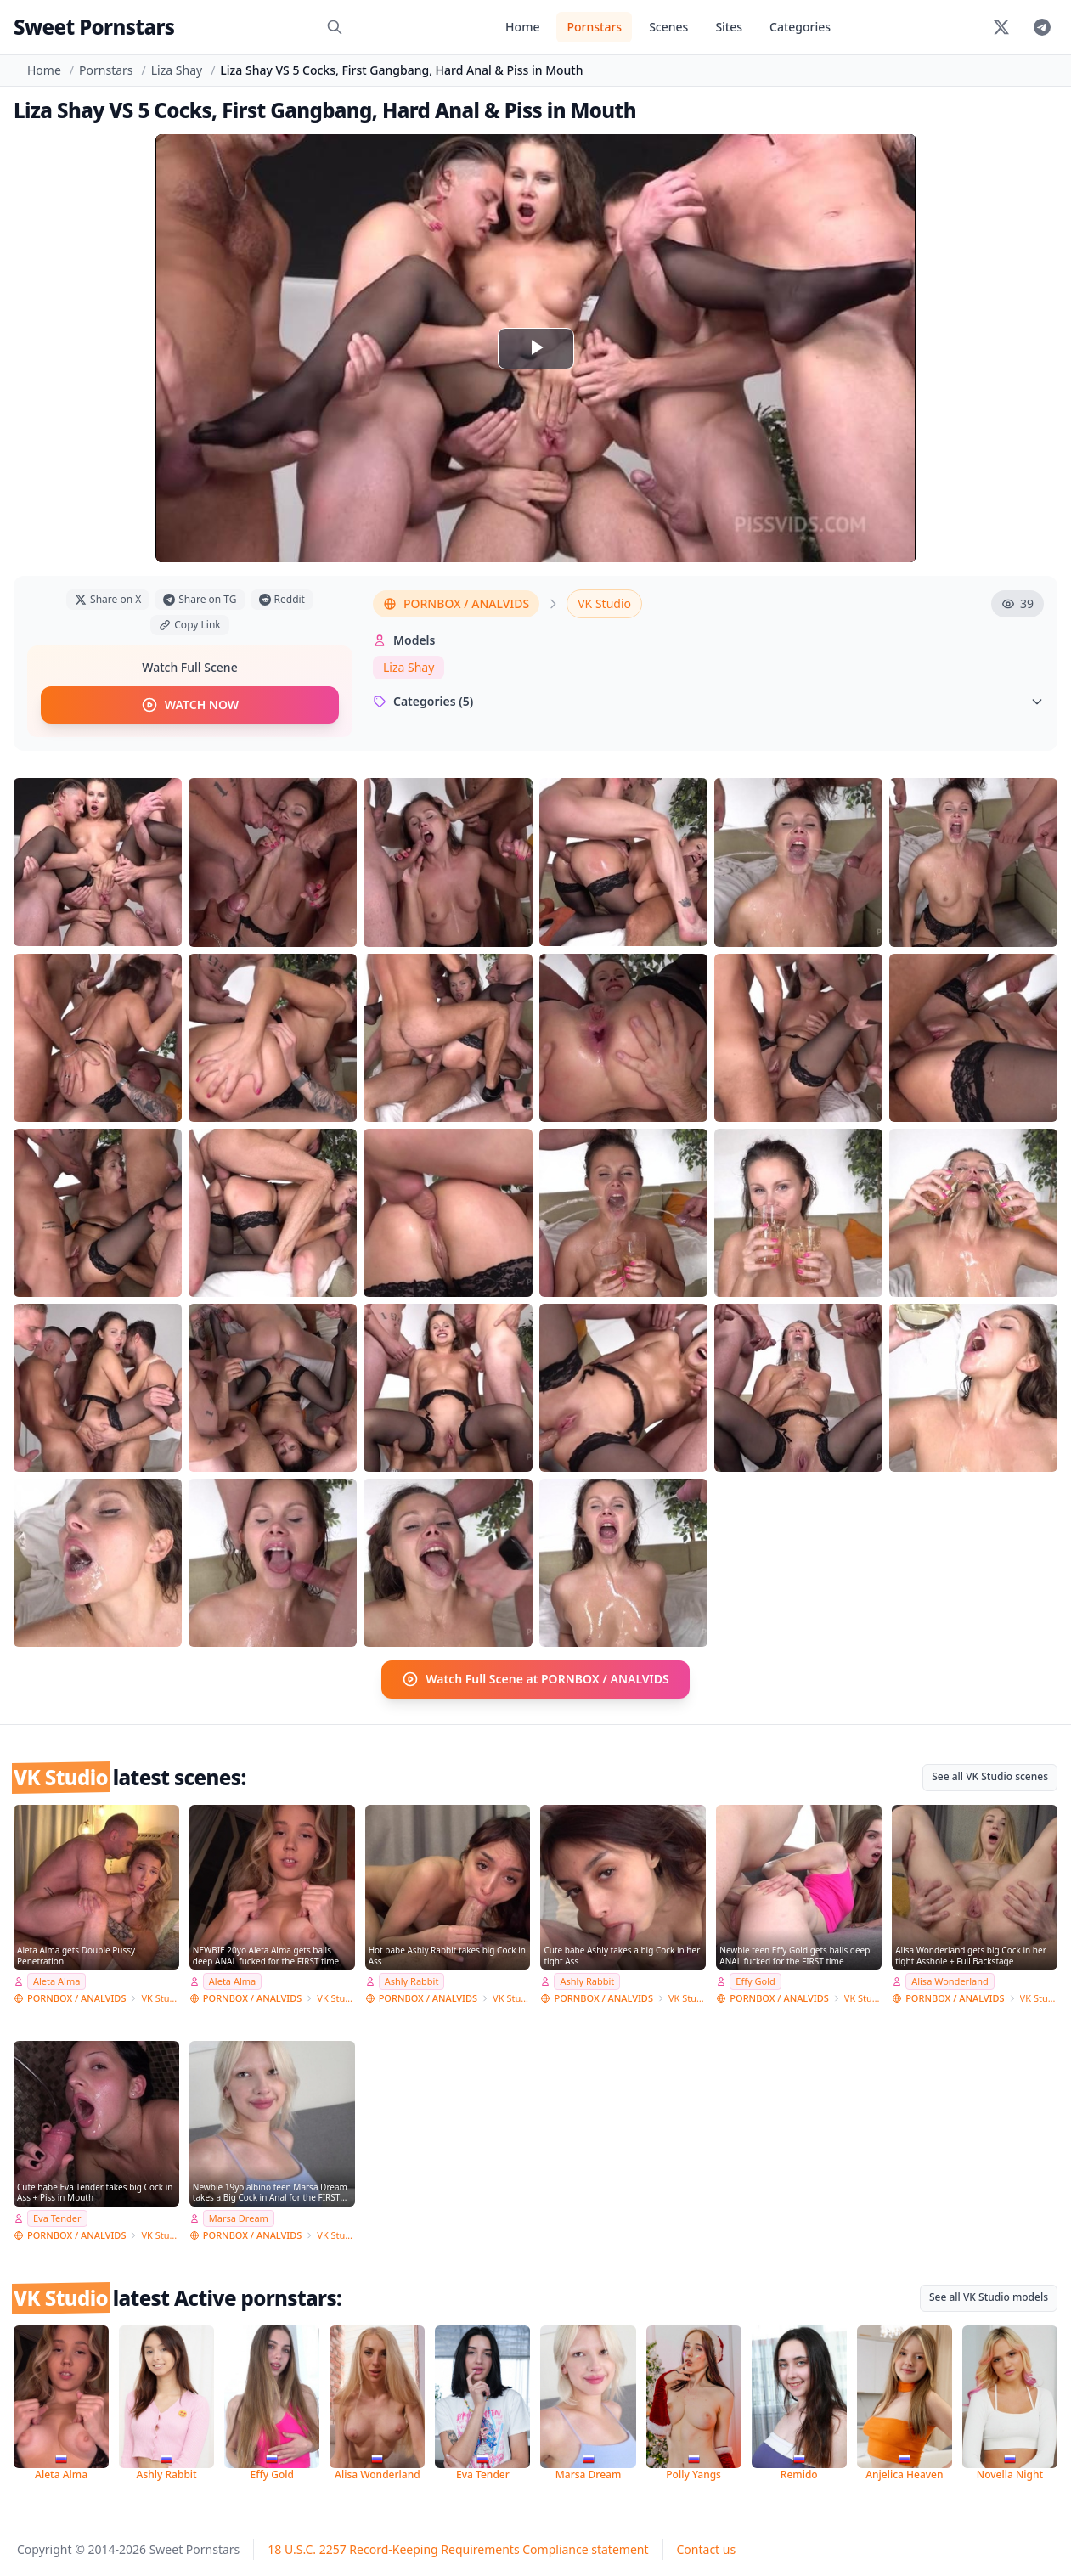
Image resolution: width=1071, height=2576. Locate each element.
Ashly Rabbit (412, 1981)
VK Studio (604, 603)
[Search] (334, 27)
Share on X (108, 599)
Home (522, 27)
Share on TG (199, 599)
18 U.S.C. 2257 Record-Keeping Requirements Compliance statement (458, 2548)
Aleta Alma (56, 1981)
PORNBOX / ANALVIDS (456, 603)
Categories (800, 27)
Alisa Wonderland (950, 1981)
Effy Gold (755, 1981)
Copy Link (189, 624)
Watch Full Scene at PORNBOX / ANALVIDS (535, 1679)
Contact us (706, 2548)
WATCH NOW (190, 704)
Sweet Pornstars (94, 27)
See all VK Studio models (988, 2296)
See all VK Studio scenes (990, 1775)
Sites (728, 27)
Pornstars (594, 27)
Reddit (282, 599)
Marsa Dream (238, 2217)
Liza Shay (176, 70)
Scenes (668, 27)
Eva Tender (57, 2217)
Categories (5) (708, 701)
